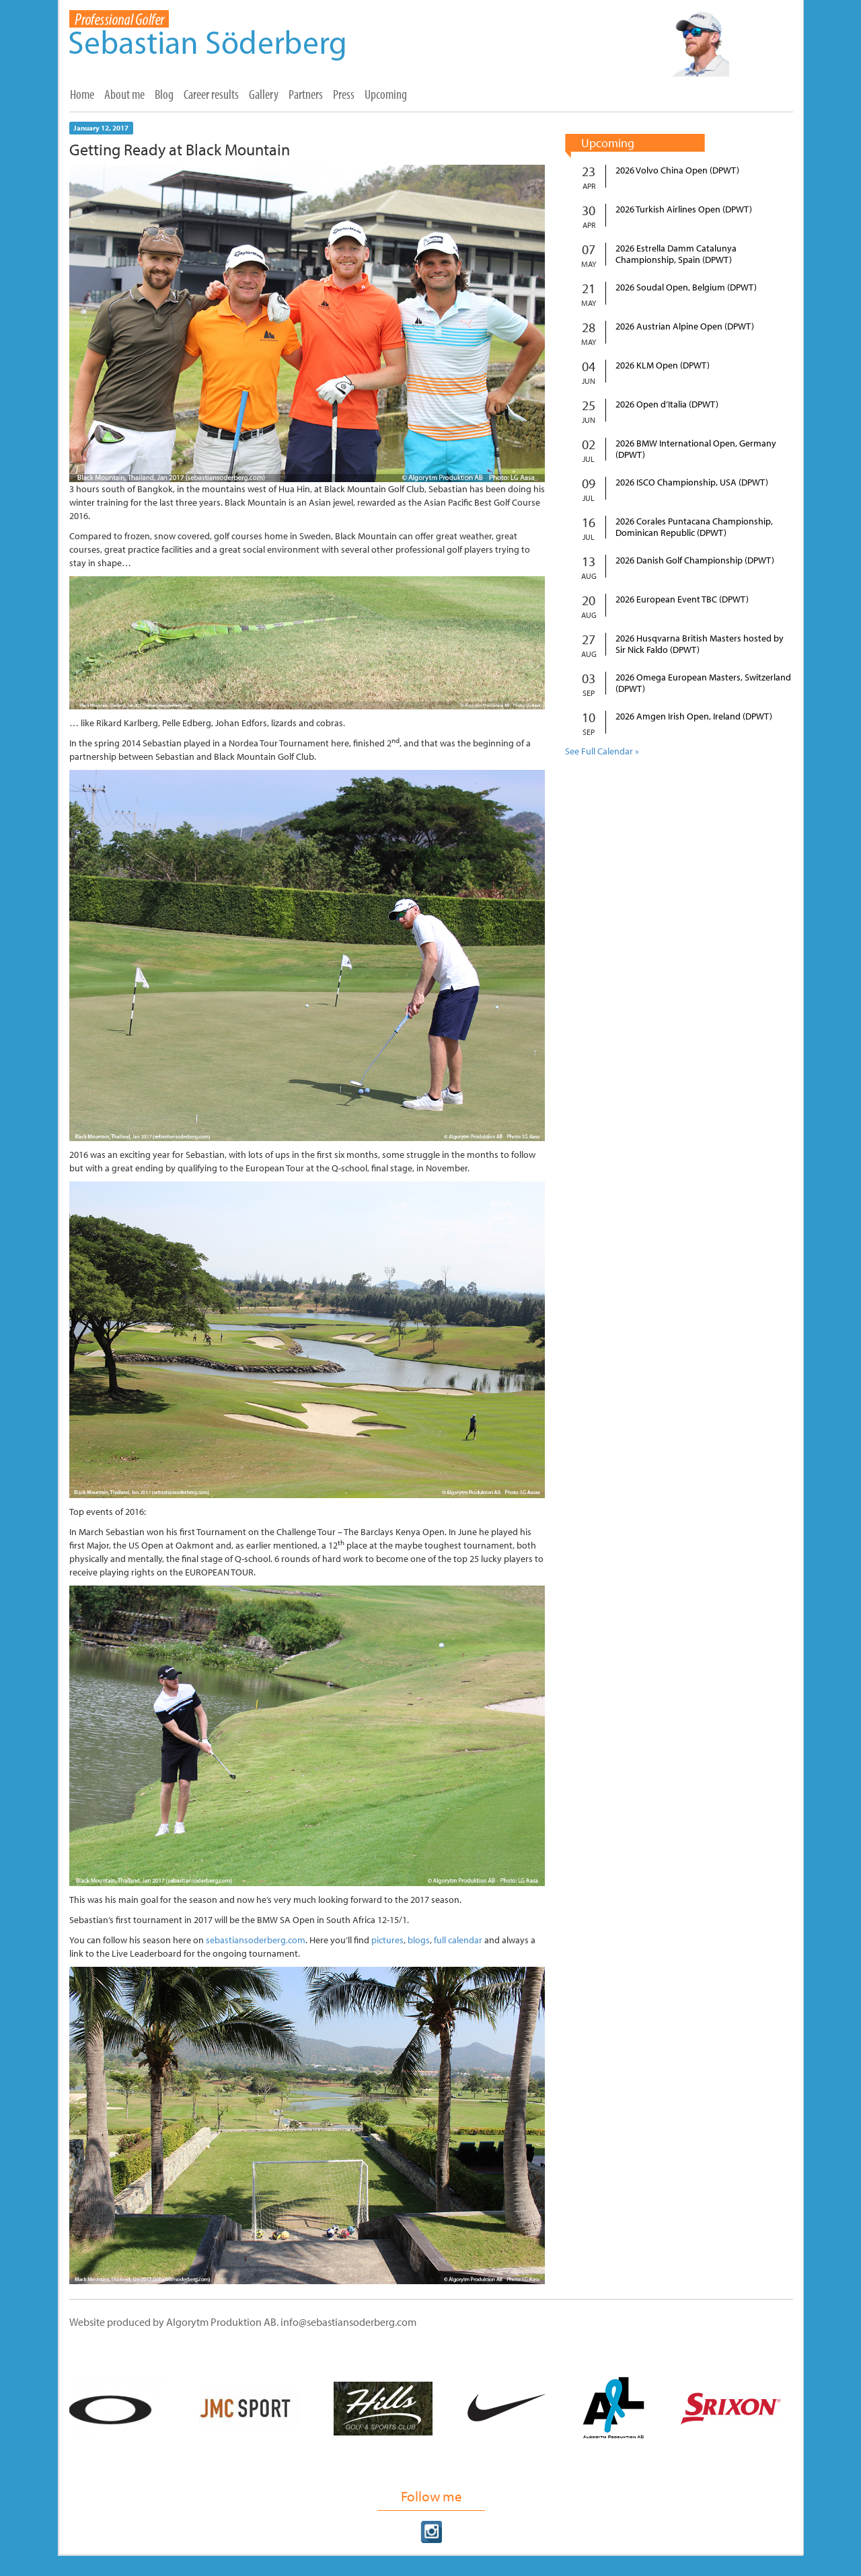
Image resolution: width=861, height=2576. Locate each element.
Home (82, 94)
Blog (164, 94)
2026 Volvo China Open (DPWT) (677, 170)
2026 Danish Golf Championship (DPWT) (694, 560)
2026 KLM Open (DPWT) (662, 365)
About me (124, 94)
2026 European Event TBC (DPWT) (682, 599)
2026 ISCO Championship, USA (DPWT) (691, 482)
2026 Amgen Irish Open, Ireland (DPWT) (693, 716)
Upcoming (386, 94)
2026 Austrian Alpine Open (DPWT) (684, 326)
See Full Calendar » (602, 751)
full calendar (458, 1940)
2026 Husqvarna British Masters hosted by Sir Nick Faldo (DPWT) (699, 644)
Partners (306, 94)
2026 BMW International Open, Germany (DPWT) (695, 449)
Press (343, 94)
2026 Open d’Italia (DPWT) (666, 404)
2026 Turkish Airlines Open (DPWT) (683, 209)
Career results (211, 94)
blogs (419, 1940)
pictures (387, 1940)
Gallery (263, 94)
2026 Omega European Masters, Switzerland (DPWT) (703, 683)
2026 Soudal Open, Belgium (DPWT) (686, 287)
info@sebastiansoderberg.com (348, 2322)
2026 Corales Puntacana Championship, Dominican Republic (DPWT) (694, 527)
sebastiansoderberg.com (255, 1940)
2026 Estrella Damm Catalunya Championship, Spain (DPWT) (676, 254)
